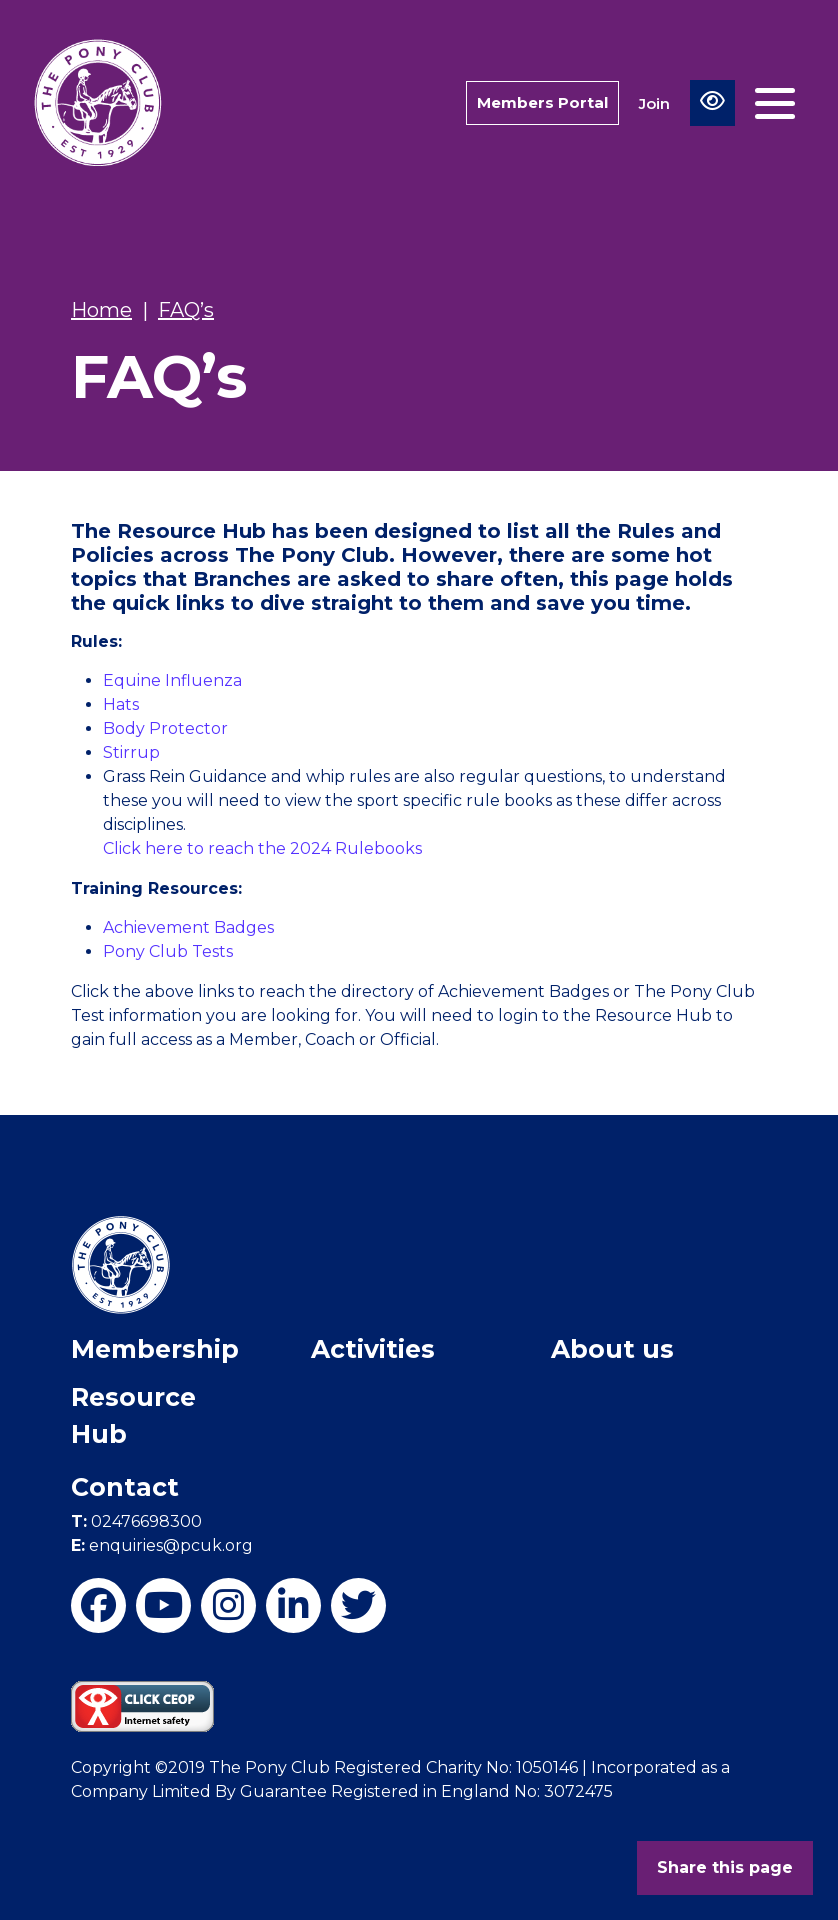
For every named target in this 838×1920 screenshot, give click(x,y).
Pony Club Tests (168, 951)
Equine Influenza (172, 680)
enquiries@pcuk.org (162, 1545)
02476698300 (136, 1521)
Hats (121, 704)
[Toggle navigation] (775, 103)
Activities (373, 1349)
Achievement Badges (188, 927)
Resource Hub (133, 1416)
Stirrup (131, 752)
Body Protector (165, 728)
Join (654, 103)
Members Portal (542, 102)
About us (612, 1349)
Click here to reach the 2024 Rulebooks (262, 848)
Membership (155, 1349)
